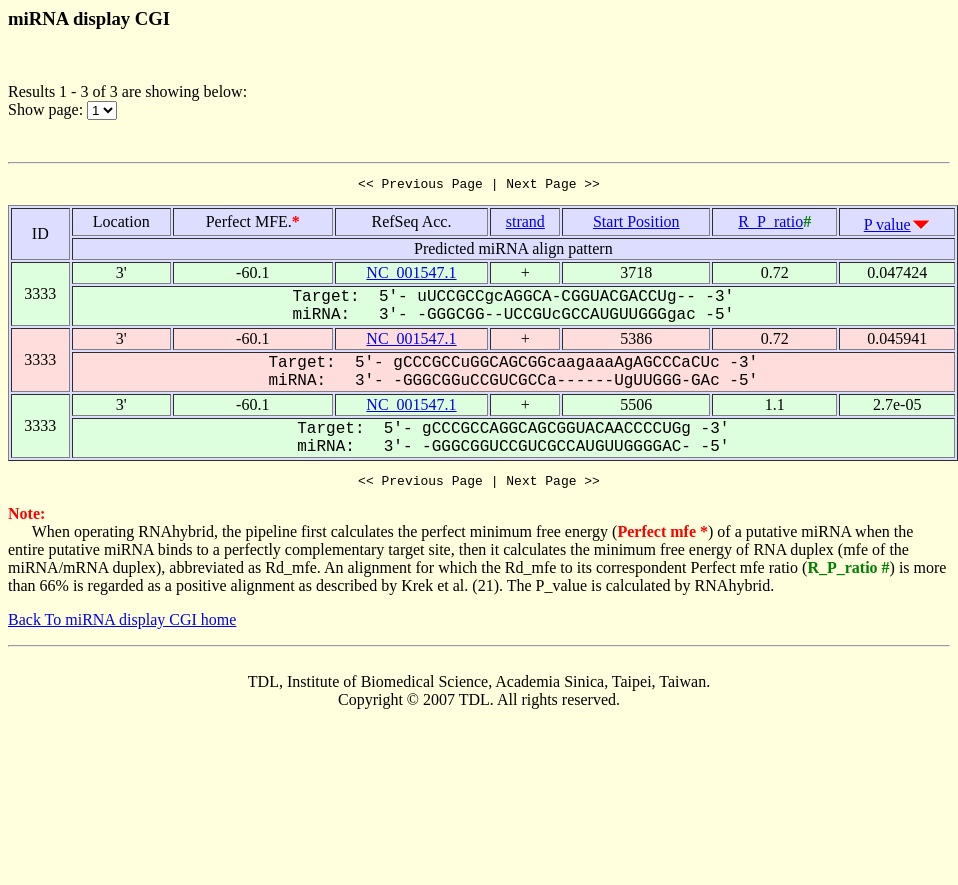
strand (525, 224)
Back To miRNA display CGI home (122, 625)
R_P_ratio (770, 224)
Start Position (636, 224)
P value (887, 227)
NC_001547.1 (411, 275)
